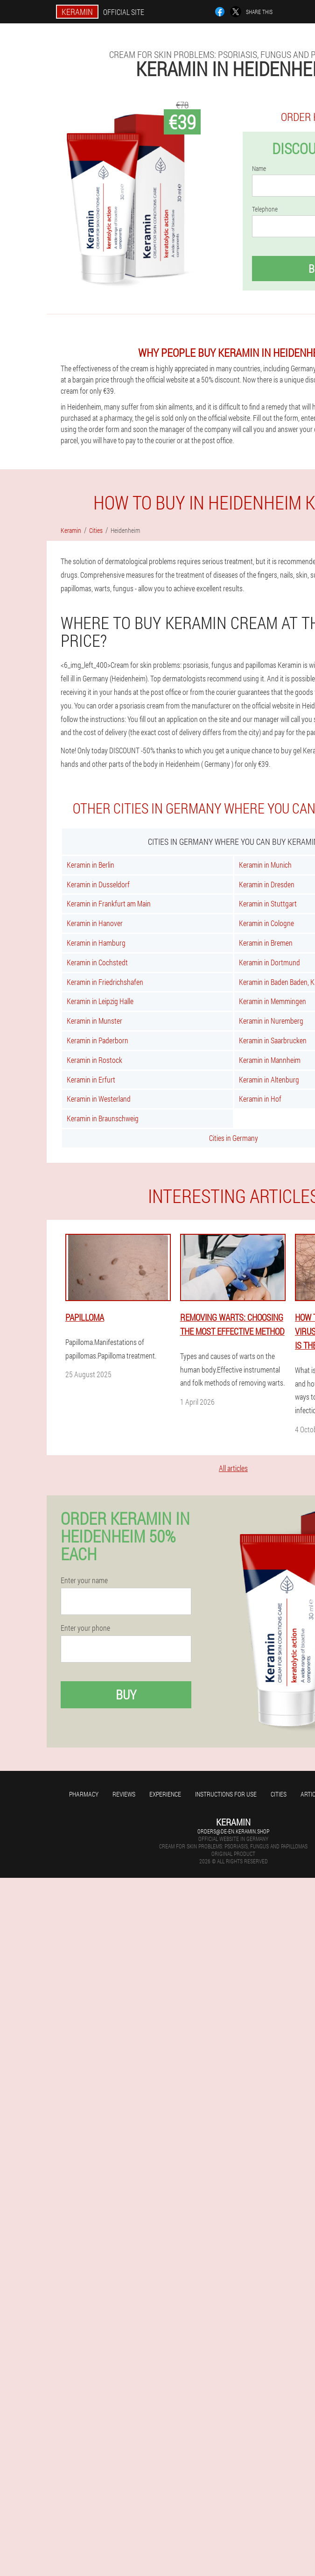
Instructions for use (226, 1794)
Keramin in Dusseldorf (98, 884)
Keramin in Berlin (90, 865)
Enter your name (84, 1580)
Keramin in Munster (94, 1021)
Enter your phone (85, 1628)
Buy (126, 1694)
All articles (233, 1468)
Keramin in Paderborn (97, 1040)
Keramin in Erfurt (91, 1079)
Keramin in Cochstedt (97, 962)
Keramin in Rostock (94, 1060)
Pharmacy (83, 1794)
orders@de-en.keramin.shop (233, 1831)
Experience (165, 1794)
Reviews (123, 1794)
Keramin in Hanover (95, 923)
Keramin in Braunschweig (103, 1118)
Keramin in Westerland (99, 1099)
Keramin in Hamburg (96, 943)
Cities (279, 1794)
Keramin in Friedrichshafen (105, 982)
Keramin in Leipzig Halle (100, 1001)
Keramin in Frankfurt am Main (109, 903)
